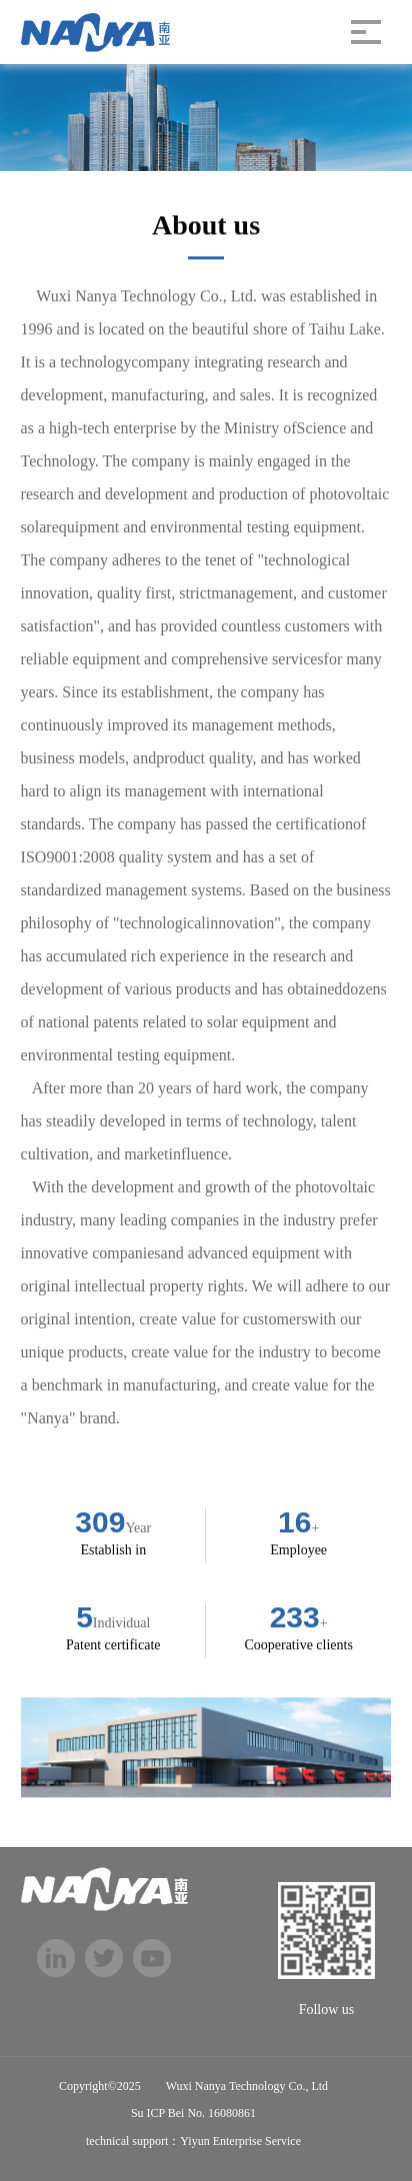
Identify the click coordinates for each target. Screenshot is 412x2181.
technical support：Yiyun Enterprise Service (193, 2141)
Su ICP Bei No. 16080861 (193, 2113)
